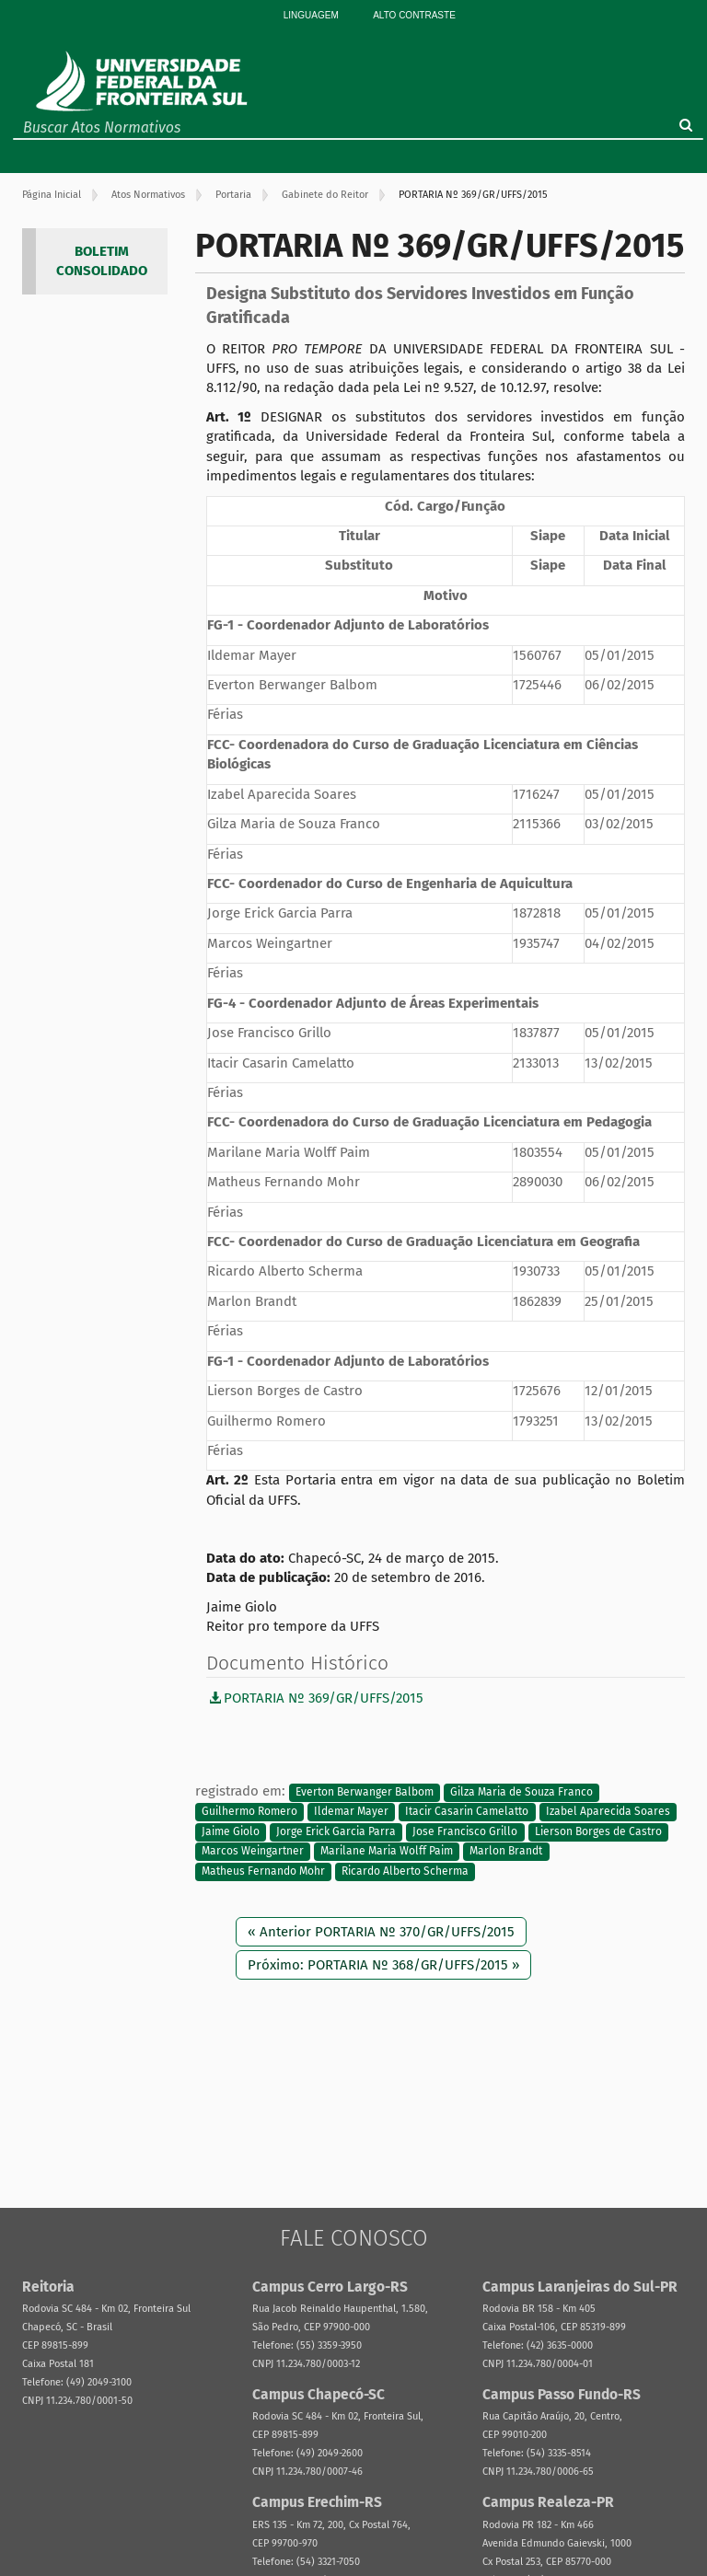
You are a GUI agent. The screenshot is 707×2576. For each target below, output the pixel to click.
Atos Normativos (148, 195)
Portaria (233, 195)
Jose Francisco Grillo (464, 1831)
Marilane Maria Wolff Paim (386, 1850)
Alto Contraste (414, 15)
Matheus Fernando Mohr (263, 1871)
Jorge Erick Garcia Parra (336, 1831)
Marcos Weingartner (253, 1850)
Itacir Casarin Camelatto (466, 1812)
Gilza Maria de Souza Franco (521, 1791)
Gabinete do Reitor (325, 195)
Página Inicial (51, 195)
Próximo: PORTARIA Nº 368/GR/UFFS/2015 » (383, 1965)
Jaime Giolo (231, 1831)
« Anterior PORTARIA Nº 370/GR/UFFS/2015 (381, 1931)
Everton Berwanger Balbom (365, 1791)
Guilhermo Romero (249, 1812)
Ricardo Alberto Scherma (405, 1871)
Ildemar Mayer (351, 1812)
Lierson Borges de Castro (598, 1831)
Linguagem (311, 15)
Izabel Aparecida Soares (608, 1812)
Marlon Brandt (505, 1850)
